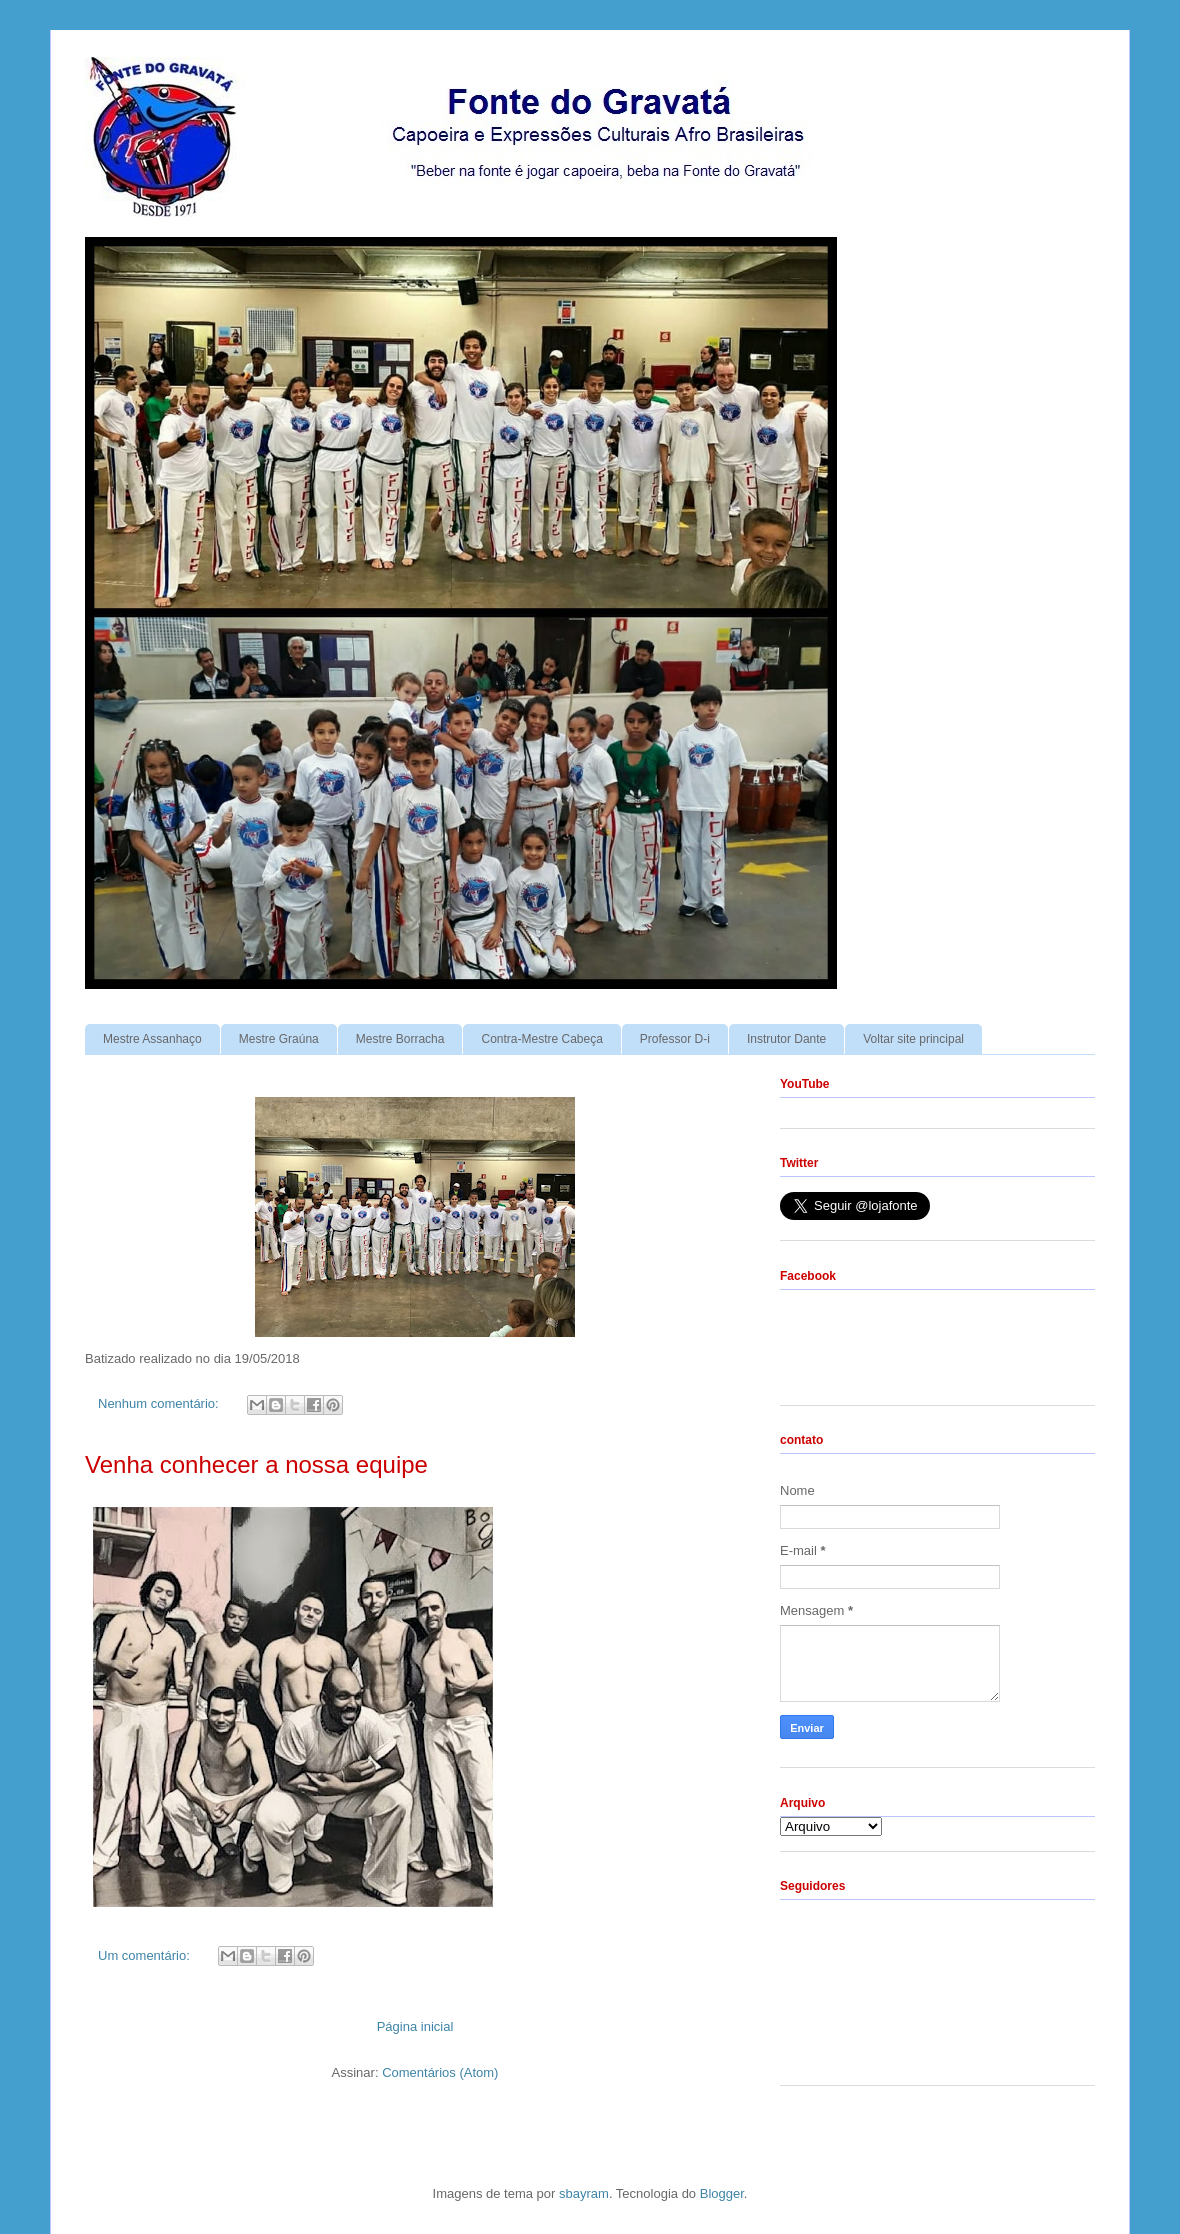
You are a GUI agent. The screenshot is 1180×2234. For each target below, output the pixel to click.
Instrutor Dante (786, 1039)
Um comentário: (145, 1955)
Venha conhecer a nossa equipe (256, 1464)
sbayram (584, 2193)
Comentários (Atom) (440, 2072)
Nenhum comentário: (160, 1403)
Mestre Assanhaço (152, 1039)
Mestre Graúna (279, 1039)
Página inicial (415, 2026)
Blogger (722, 2193)
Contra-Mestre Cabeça (541, 1039)
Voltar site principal (913, 1039)
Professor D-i (675, 1039)
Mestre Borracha (400, 1039)
